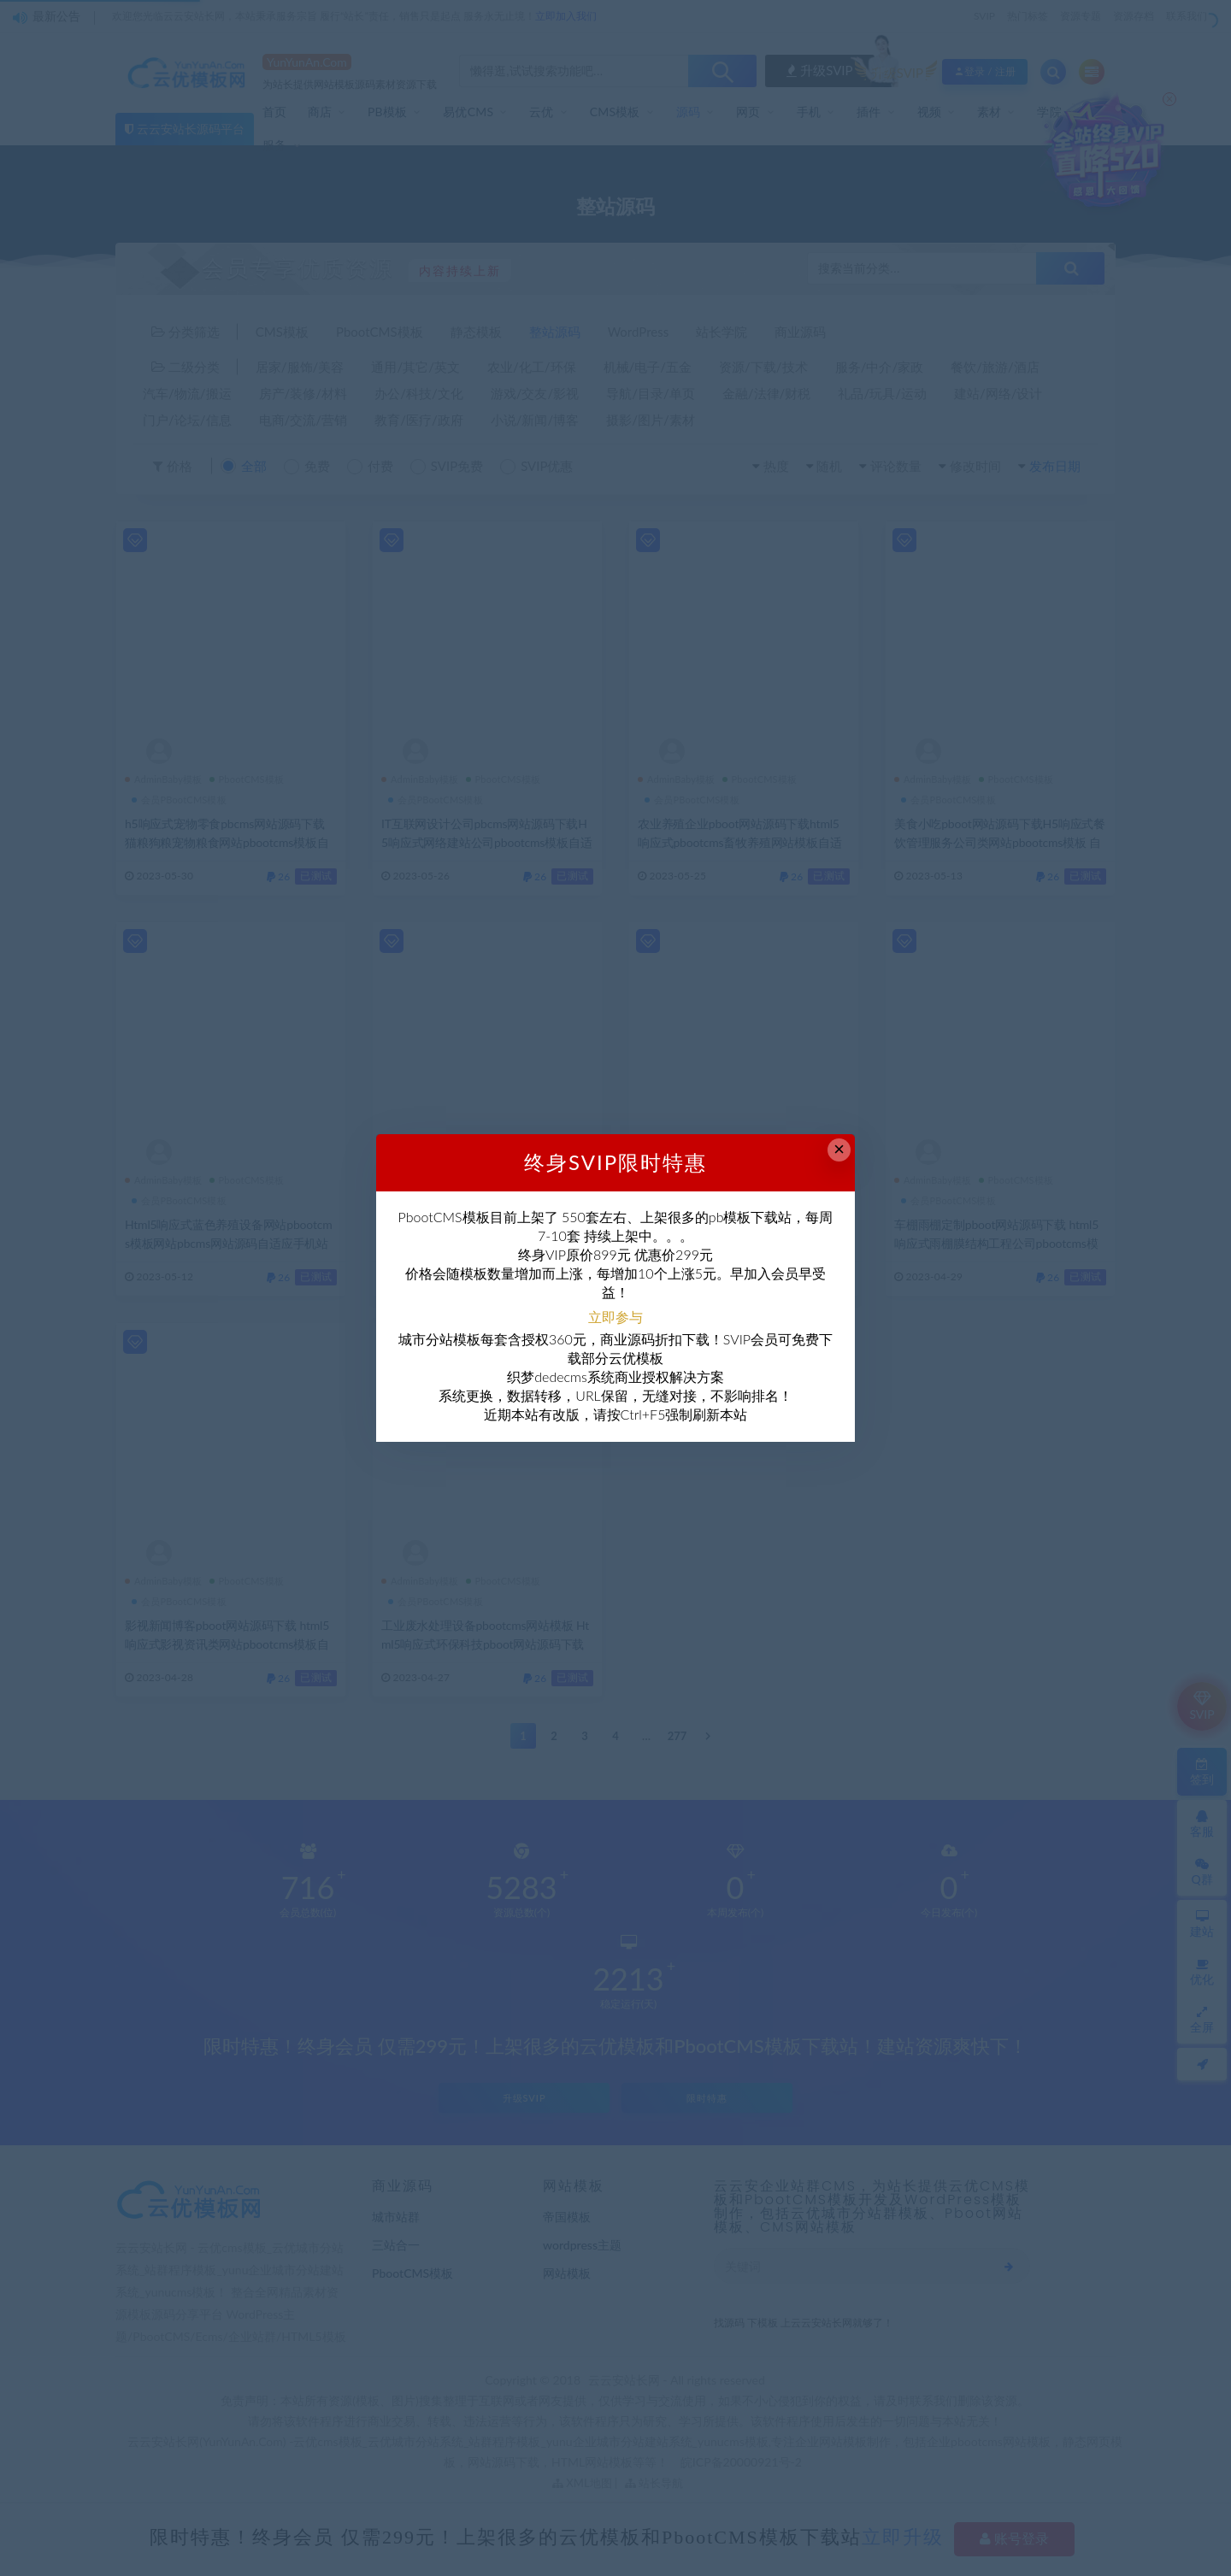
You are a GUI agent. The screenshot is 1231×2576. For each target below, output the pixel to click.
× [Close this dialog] (839, 1149)
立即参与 (615, 1317)
